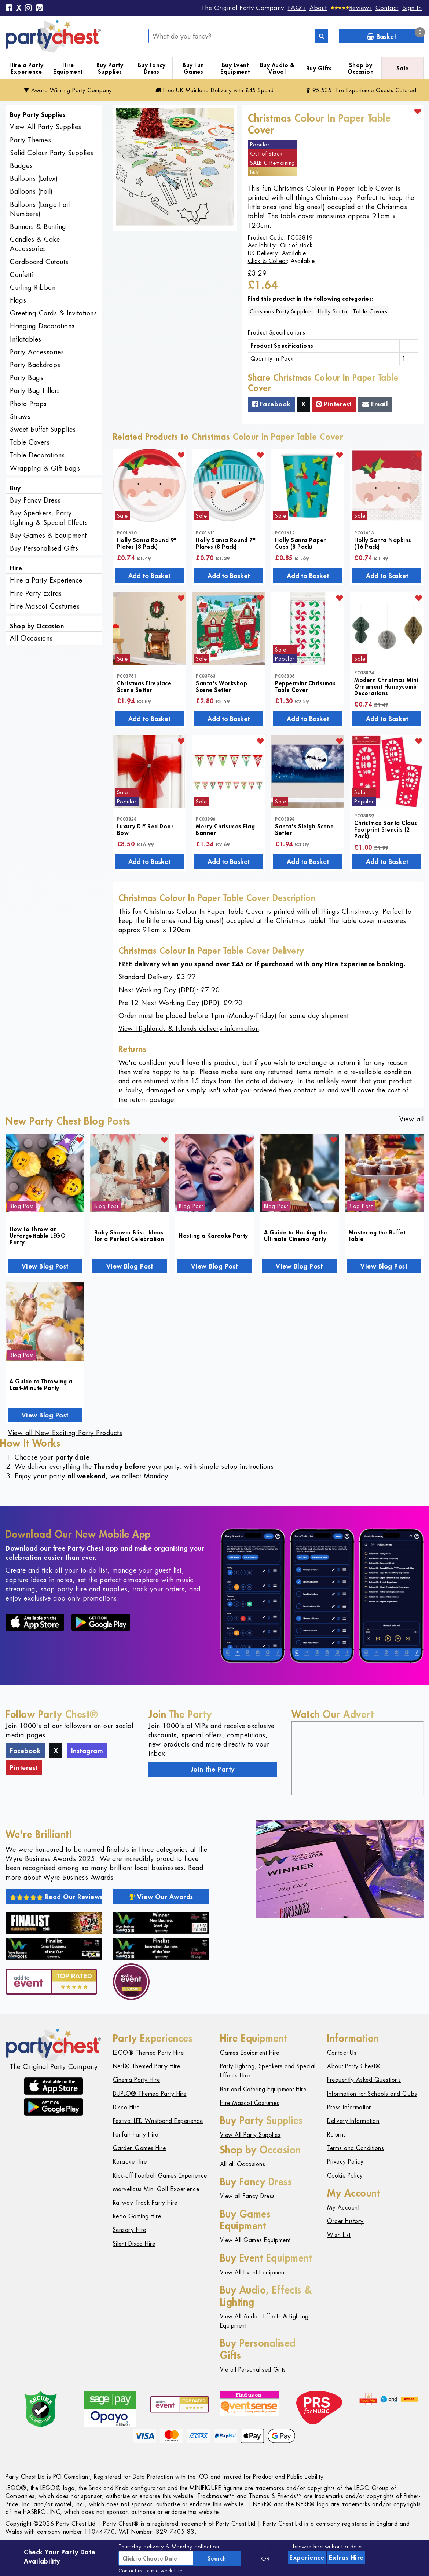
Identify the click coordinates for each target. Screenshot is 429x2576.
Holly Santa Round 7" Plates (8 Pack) (226, 543)
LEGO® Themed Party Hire (148, 2053)
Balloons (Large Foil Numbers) (40, 209)
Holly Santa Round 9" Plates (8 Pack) (147, 543)
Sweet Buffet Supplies (43, 429)
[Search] (321, 36)
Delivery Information (353, 2121)
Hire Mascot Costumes (45, 606)
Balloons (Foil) (31, 191)
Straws (20, 416)
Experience (306, 2557)
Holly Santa (332, 311)
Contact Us (341, 2053)
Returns (336, 2134)
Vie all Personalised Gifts (253, 2370)
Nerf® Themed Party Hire (146, 2066)
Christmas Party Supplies (281, 311)
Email (375, 403)
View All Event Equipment (253, 2272)
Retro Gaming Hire (137, 2216)
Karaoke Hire (130, 2161)
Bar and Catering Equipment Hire (263, 2089)
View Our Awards (161, 1896)
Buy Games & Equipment (48, 535)
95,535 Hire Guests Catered (361, 90)
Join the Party (213, 1769)
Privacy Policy (345, 2161)
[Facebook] (9, 8)
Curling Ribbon (32, 287)
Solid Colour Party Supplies (52, 153)
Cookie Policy (345, 2175)
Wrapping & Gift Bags (45, 468)
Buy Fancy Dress (152, 68)
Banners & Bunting (38, 226)
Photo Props (28, 403)
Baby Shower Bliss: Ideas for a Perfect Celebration (129, 1236)
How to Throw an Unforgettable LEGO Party (38, 1235)
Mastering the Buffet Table (377, 1236)
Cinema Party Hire (136, 2080)
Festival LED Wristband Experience (158, 2121)
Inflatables (25, 339)
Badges (21, 165)
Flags (18, 300)
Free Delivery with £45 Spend (214, 90)
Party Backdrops (35, 365)
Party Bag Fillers (35, 390)
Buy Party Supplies (110, 68)
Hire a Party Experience (26, 68)
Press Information (349, 2107)
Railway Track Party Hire (145, 2203)
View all (411, 1119)
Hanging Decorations (42, 326)
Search (217, 2558)
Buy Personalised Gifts (44, 548)
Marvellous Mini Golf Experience (156, 2189)
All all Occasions (242, 2164)
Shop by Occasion (361, 68)
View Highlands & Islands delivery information (188, 1028)
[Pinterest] (39, 8)
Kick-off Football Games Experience (160, 2175)
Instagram (87, 1750)
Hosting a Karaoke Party (213, 1235)
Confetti (21, 274)
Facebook (271, 403)
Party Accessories (37, 352)
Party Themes (30, 140)
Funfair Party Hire (135, 2134)
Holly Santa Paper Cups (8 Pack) (300, 543)
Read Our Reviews (56, 1896)
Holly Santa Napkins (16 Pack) (382, 543)
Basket (395, 35)
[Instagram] (28, 8)
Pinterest (334, 403)
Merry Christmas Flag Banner (225, 829)
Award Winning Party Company (68, 90)
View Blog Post (45, 1266)
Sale (402, 68)
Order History (345, 2221)
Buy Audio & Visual (277, 68)
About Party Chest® (354, 2066)
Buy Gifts (319, 68)
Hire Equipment (68, 68)
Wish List (339, 2235)
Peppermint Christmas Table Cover (305, 686)
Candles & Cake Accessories (35, 244)
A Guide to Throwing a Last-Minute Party (41, 1384)
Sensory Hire (129, 2230)
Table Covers (30, 442)
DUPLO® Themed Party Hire (150, 2094)
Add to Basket (149, 575)
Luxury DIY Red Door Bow (145, 829)
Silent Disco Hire (134, 2244)
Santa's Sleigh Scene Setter (304, 829)
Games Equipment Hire (249, 2053)
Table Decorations (37, 455)
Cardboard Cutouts (39, 262)
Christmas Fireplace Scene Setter (144, 686)
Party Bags (26, 377)
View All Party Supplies (45, 127)
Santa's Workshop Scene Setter (221, 686)
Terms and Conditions (355, 2148)
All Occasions (31, 638)
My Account (343, 2207)
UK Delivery (263, 253)
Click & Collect (267, 261)
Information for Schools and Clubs (372, 2094)
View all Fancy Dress (247, 2196)
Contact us (130, 2571)
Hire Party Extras (36, 593)
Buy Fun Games (193, 68)
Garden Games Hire (139, 2148)
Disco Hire (126, 2107)
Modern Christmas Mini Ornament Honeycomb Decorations (386, 686)
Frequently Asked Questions (364, 2080)
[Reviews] (351, 8)
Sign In (412, 8)
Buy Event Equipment (235, 68)
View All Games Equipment (255, 2240)
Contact (387, 8)
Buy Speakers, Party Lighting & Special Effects (49, 517)
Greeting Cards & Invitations (53, 313)
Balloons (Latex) (34, 178)
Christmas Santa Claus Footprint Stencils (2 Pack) (385, 829)
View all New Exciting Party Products (65, 1433)
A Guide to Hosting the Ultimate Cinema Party (295, 1236)
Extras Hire (346, 2557)
